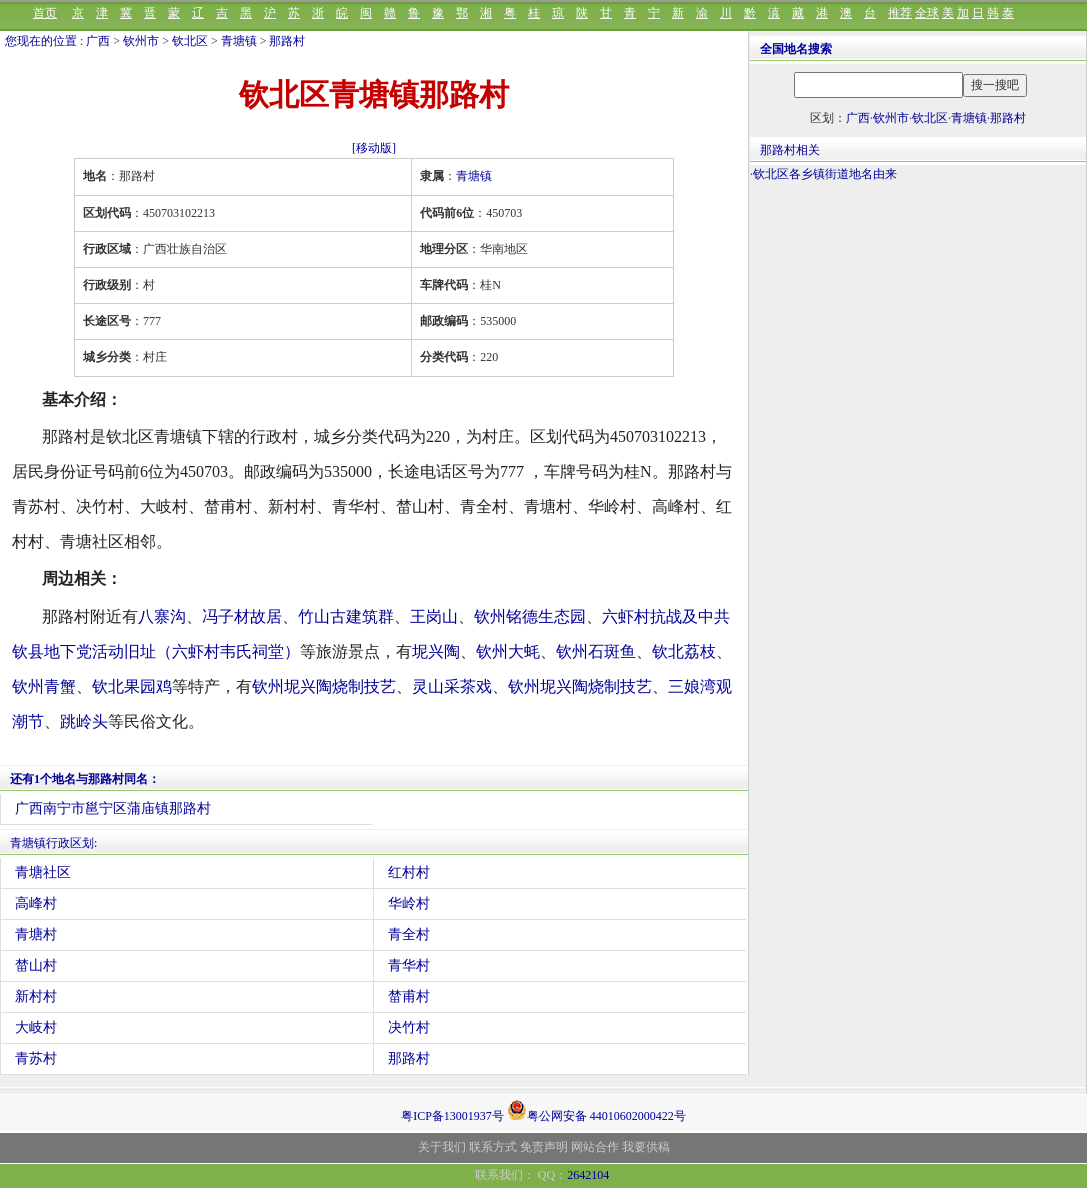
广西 (98, 41)
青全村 (409, 934)
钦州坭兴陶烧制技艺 (324, 686)
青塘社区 (43, 872)
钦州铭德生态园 (530, 616)
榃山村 (36, 965)
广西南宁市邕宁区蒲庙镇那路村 (113, 808)
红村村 (409, 872)
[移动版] (374, 148)
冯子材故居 (242, 616)
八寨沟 (162, 616)
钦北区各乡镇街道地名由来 (825, 174)
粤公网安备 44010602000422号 (596, 1110)
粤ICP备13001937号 (452, 1116)
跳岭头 (84, 721)
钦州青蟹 (44, 686)
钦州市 (141, 41)
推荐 (900, 13)
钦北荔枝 (684, 651)
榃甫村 (409, 996)
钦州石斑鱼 (596, 651)
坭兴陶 (436, 651)
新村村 (36, 996)
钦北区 (190, 41)
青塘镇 (239, 41)
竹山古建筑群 (346, 616)
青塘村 (36, 934)
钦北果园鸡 (132, 686)
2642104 (588, 1175)
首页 (45, 13)
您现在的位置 (41, 41)
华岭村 (409, 903)
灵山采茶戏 (452, 686)
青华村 (409, 965)
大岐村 (36, 1027)
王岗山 (434, 616)
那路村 (287, 41)
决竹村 (409, 1027)
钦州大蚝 (508, 651)
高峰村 (36, 903)
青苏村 (36, 1058)
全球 (927, 13)
